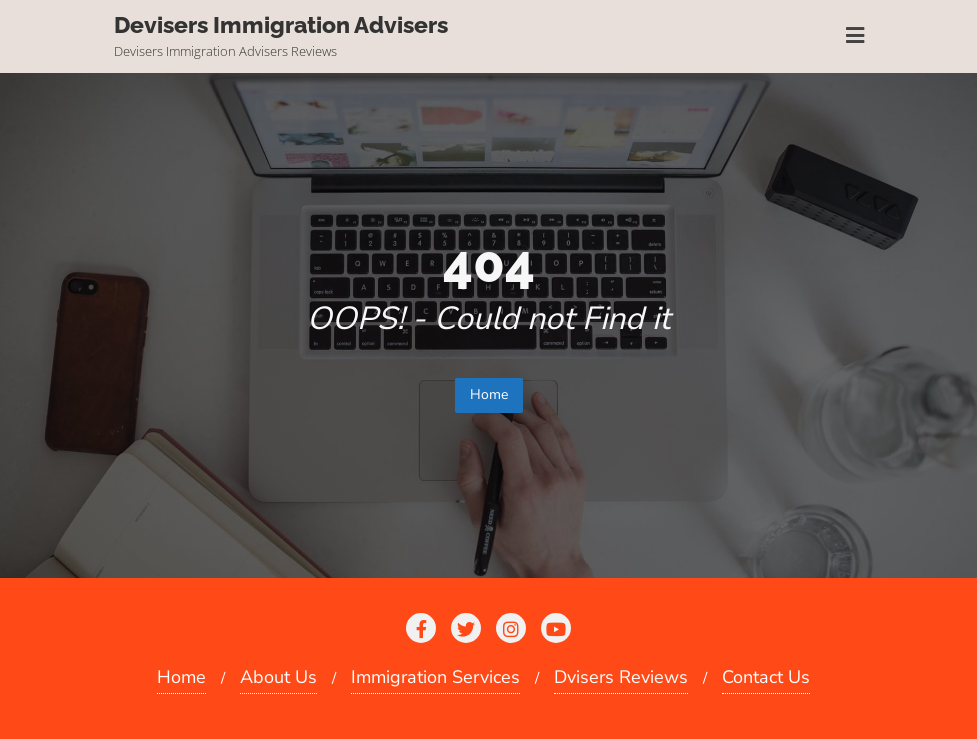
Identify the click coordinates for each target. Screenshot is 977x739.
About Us (278, 677)
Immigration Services (435, 677)
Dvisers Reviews (621, 677)
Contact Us (766, 677)
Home (489, 394)
